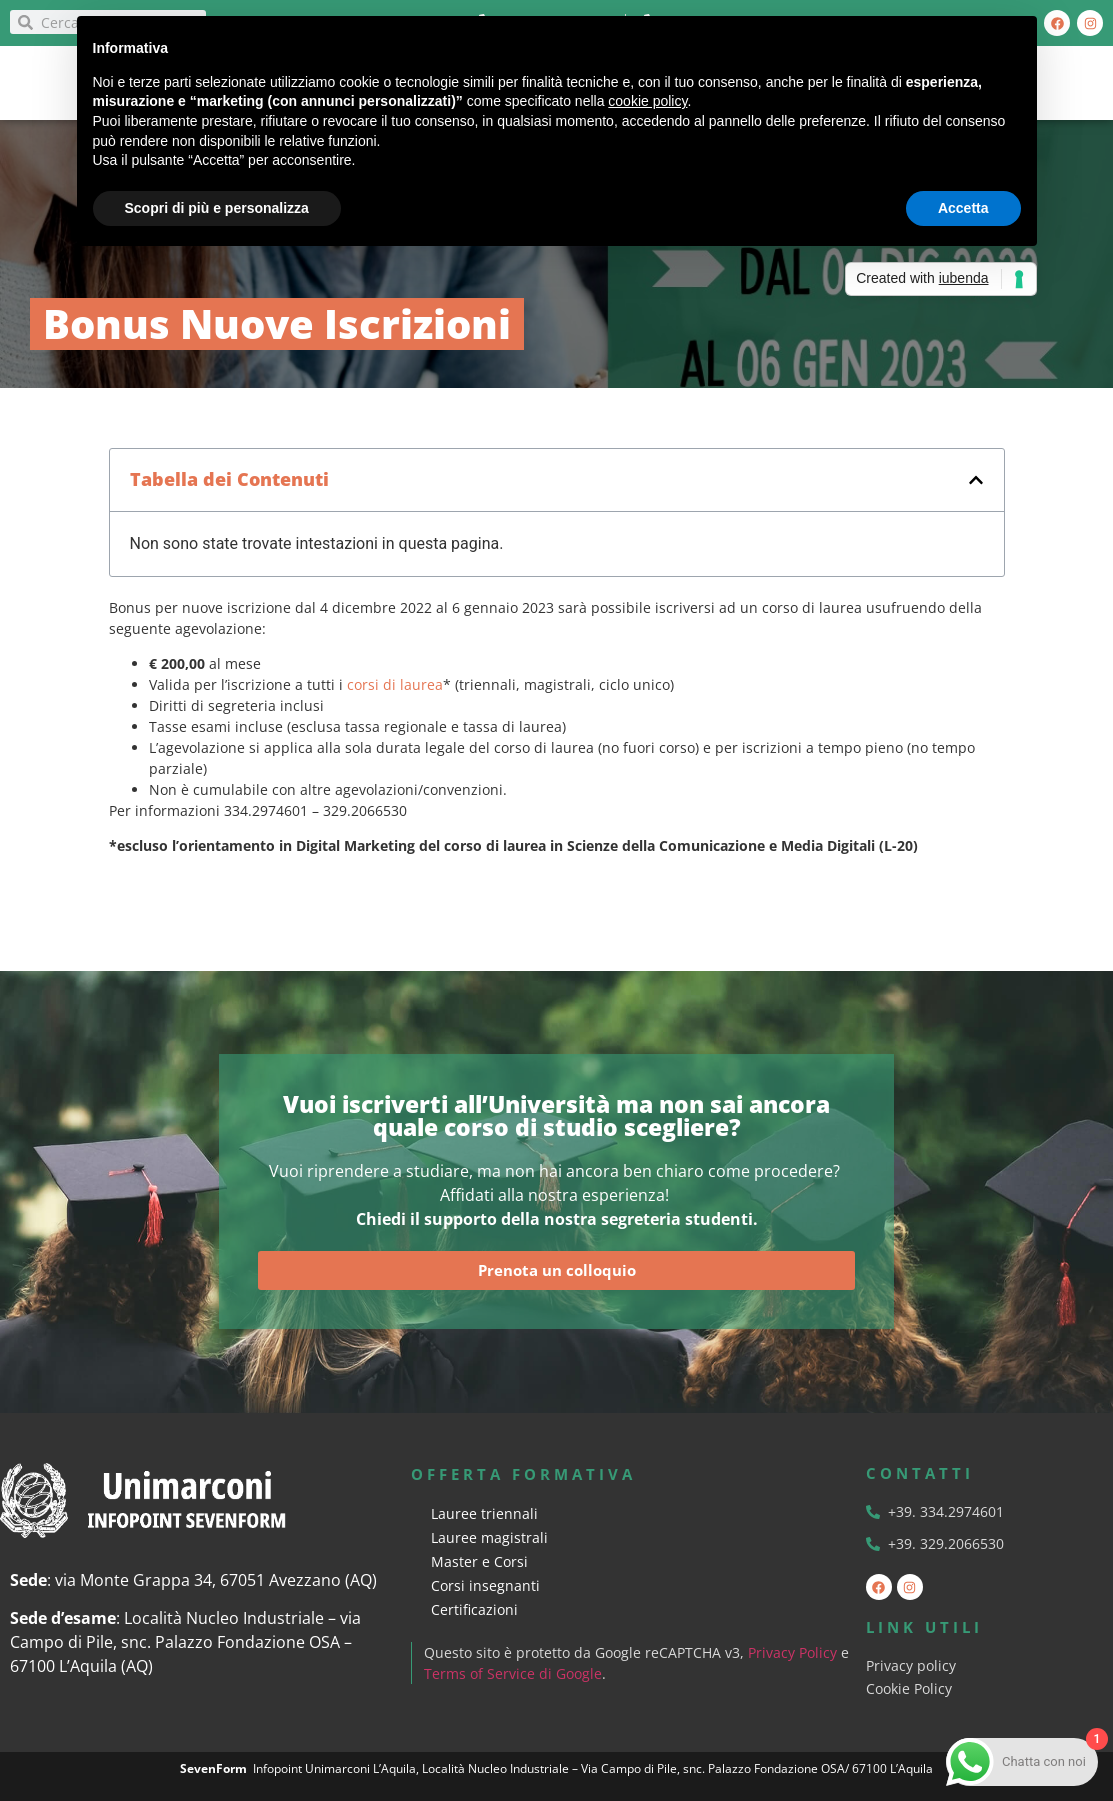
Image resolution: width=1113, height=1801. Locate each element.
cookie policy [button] (647, 101)
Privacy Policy (793, 1652)
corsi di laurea (395, 684)
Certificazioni (474, 1609)
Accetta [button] (963, 208)
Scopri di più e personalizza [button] (217, 208)
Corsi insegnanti (485, 1585)
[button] (976, 480)
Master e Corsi (479, 1561)
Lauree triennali (484, 1513)
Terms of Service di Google (514, 1673)
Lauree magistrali (489, 1537)
